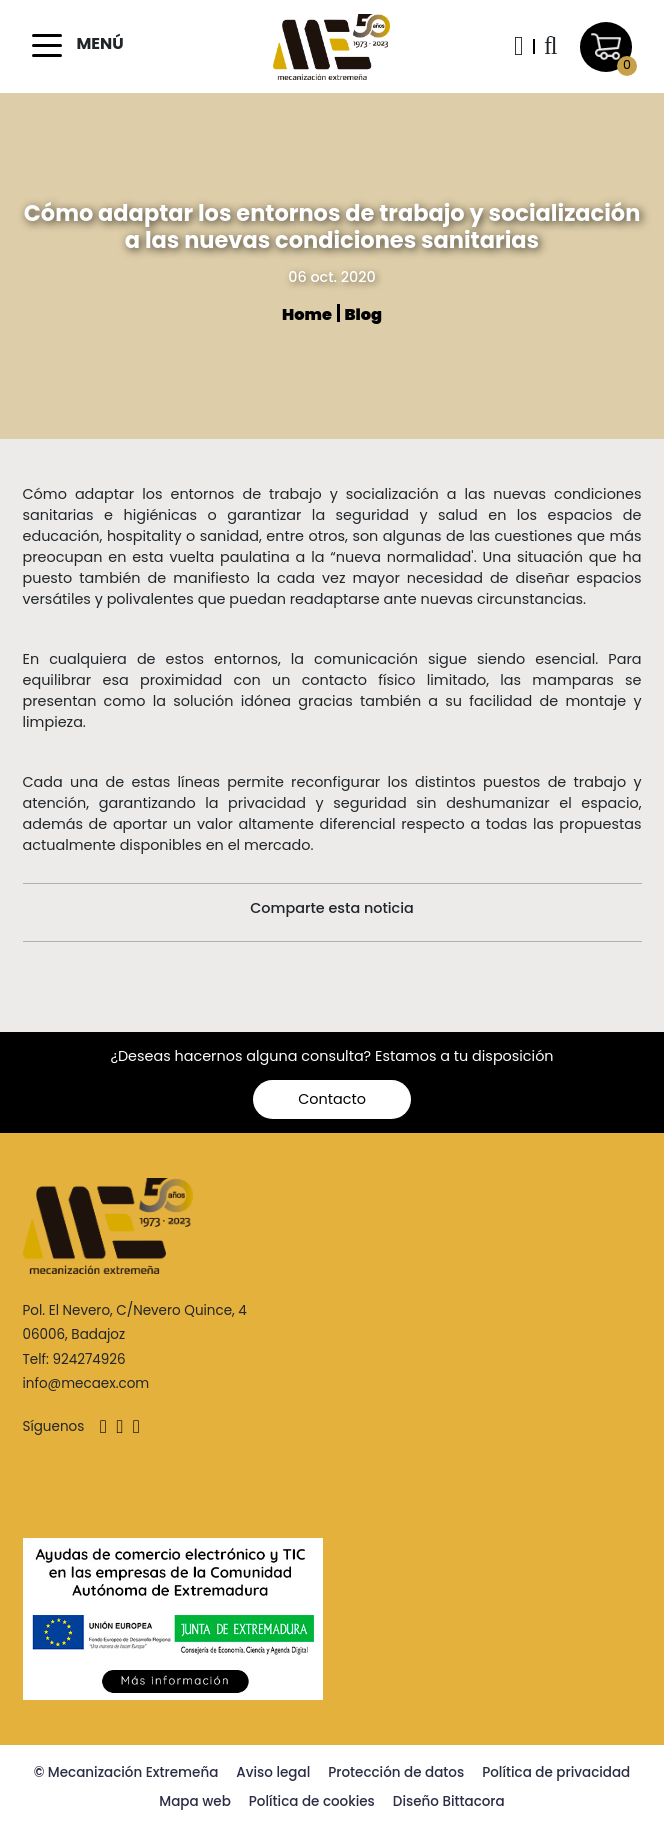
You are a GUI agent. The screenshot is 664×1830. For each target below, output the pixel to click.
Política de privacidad (556, 1772)
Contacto (332, 1099)
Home (308, 314)
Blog (363, 314)
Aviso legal (273, 1772)
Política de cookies (312, 1801)
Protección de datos (396, 1772)
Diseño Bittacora (449, 1801)
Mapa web (195, 1801)
